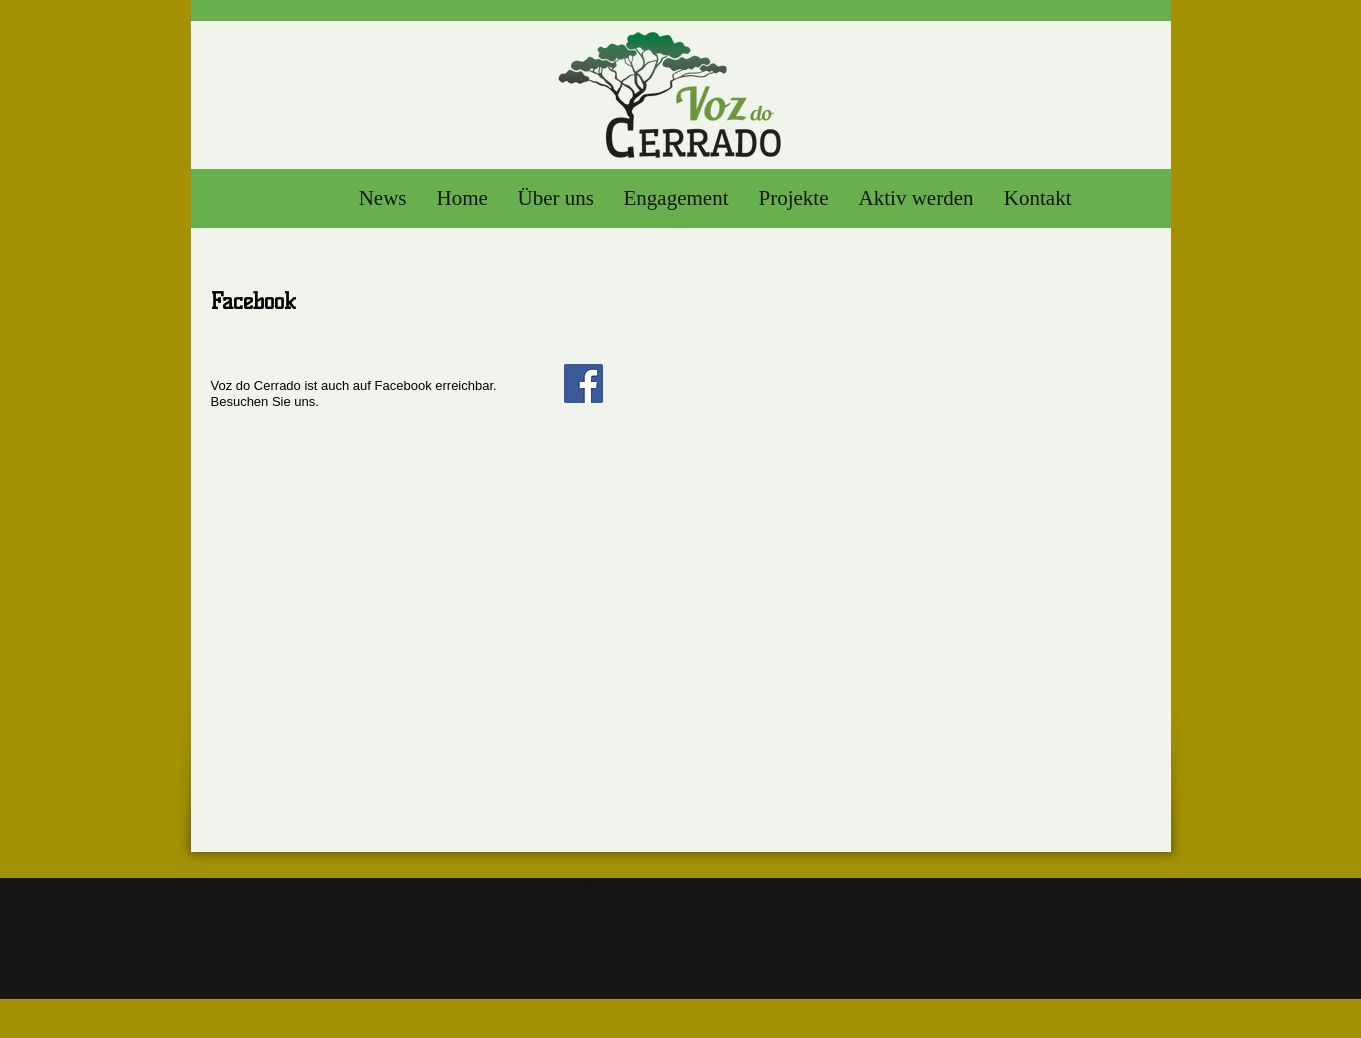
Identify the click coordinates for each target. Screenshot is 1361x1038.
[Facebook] (583, 383)
